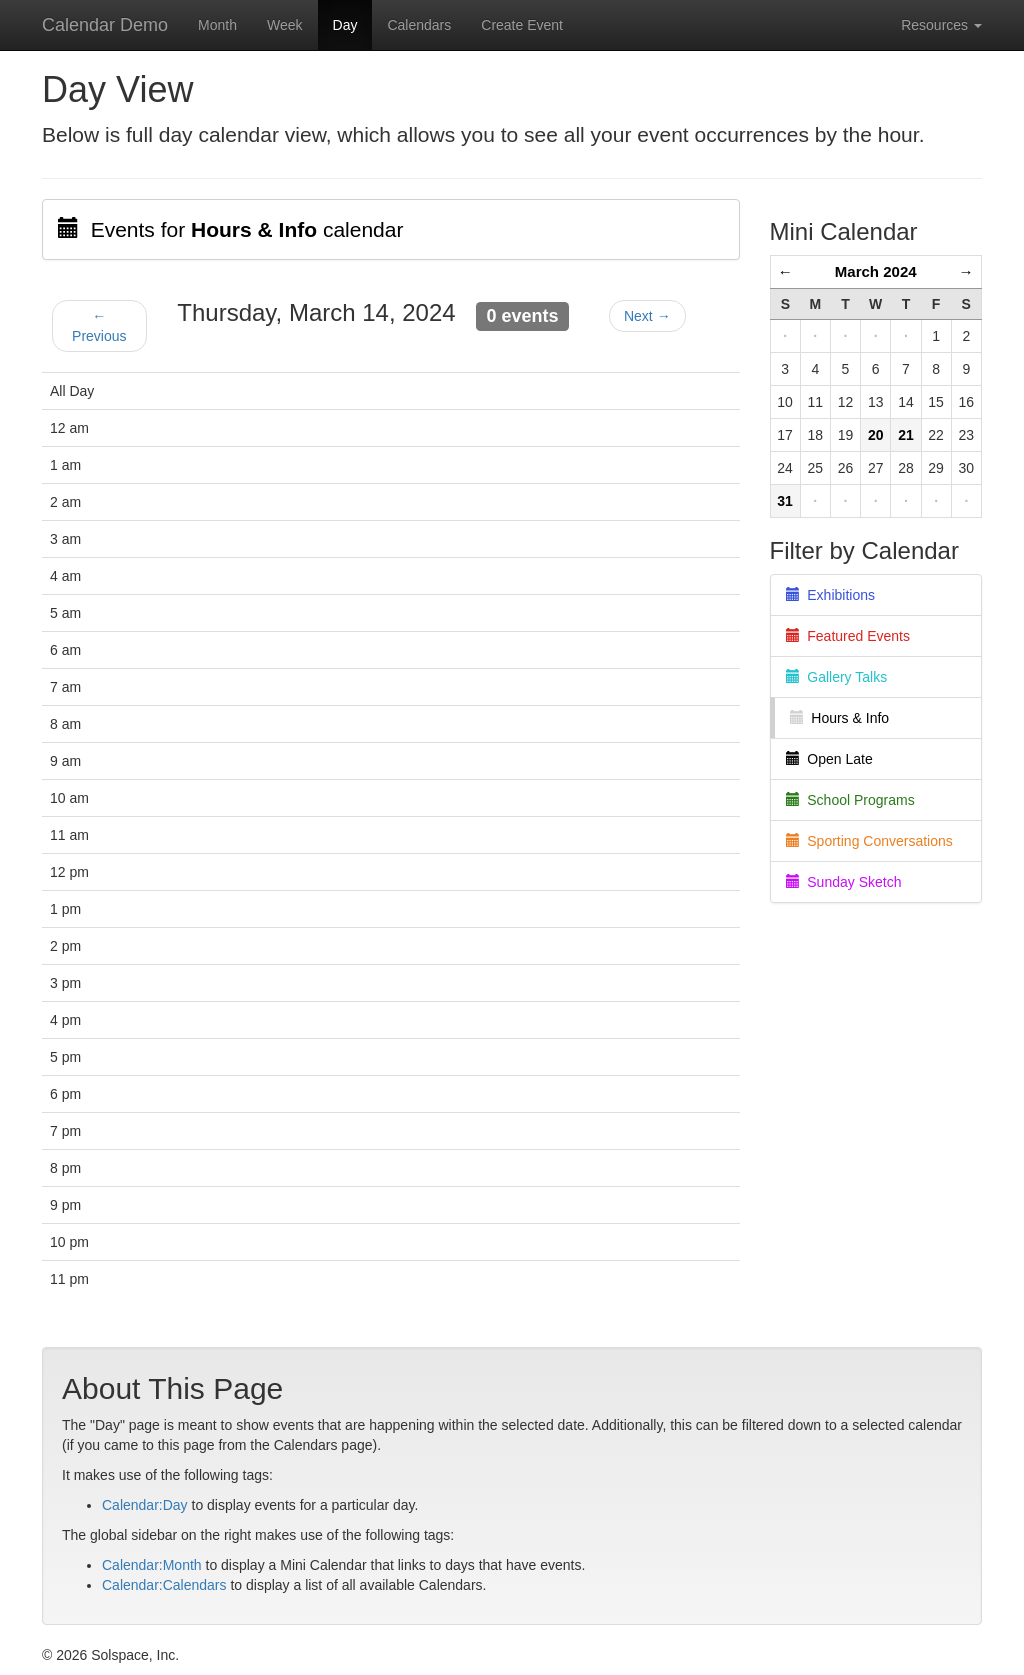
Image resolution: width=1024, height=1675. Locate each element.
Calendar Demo (105, 25)
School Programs (850, 800)
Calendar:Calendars (164, 1585)
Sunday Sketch (844, 882)
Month (217, 25)
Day (345, 25)
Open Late (829, 759)
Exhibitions (830, 595)
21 (906, 435)
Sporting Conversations (869, 841)
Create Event (522, 25)
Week (285, 25)
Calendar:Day (145, 1505)
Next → (647, 316)
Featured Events (848, 636)
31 (785, 501)
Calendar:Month (152, 1565)
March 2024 (876, 271)
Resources (941, 25)
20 (876, 435)
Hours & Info (840, 718)
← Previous (99, 326)
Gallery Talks (837, 677)
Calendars (419, 25)
